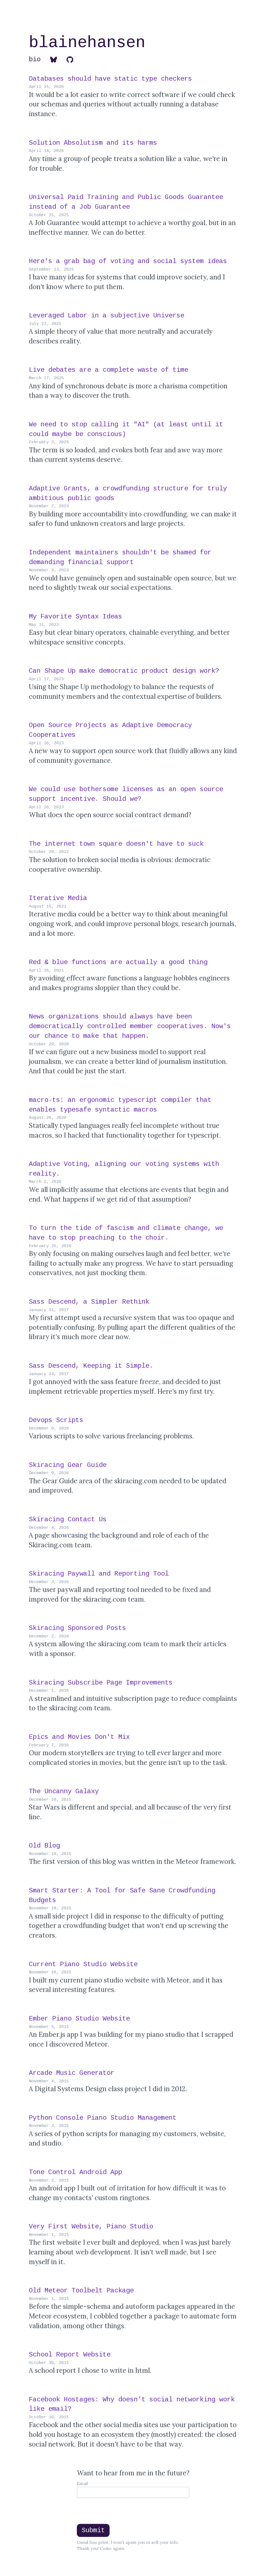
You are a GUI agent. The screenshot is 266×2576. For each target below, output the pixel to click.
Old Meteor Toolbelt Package (83, 2290)
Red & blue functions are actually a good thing (120, 962)
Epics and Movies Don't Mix (81, 1737)
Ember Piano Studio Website (81, 2018)
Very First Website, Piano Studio (93, 2226)
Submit (93, 2530)
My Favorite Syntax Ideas (77, 616)
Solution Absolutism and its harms (95, 143)
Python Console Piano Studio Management (104, 2118)
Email (82, 2483)
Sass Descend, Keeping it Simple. (93, 1366)
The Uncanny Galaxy (66, 1791)
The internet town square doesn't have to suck (118, 844)
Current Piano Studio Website (85, 1964)
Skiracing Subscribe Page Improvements (102, 1682)
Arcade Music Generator (73, 2073)
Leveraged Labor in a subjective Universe (108, 315)
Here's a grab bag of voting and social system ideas (130, 261)
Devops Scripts (58, 1420)
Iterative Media (60, 898)
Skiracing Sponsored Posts (79, 1628)
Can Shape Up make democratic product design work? (126, 671)
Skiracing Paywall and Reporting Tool (101, 1574)
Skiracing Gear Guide (69, 1465)
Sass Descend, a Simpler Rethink (91, 1302)
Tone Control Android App (77, 2172)
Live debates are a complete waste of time (110, 370)
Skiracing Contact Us (69, 1519)
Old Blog (46, 1845)
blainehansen (87, 43)
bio (34, 59)
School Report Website (71, 2354)
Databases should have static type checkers (112, 79)
